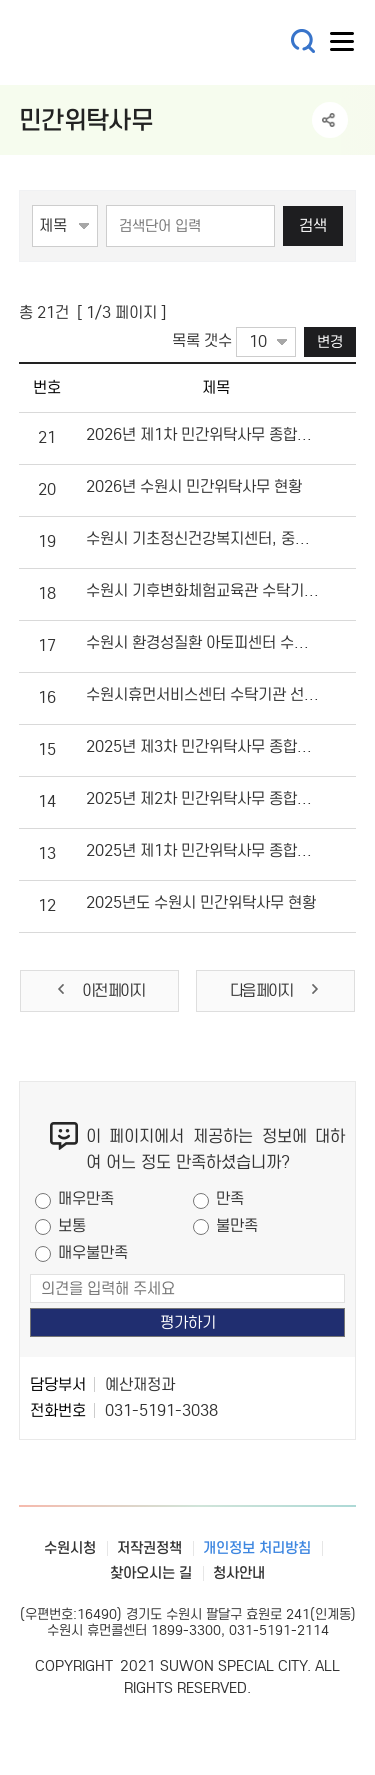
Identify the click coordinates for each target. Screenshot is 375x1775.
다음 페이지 (275, 990)
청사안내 (239, 1573)
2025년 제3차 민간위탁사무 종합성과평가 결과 (202, 746)
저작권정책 (149, 1548)
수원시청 (70, 1548)
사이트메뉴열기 (343, 46)
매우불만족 (93, 1252)
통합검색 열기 (303, 41)
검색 (313, 225)
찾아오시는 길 (151, 1573)
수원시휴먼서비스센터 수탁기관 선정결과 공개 (202, 694)
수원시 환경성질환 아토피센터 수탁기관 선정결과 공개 (202, 642)
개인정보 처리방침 (257, 1548)
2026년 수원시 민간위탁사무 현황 (194, 486)
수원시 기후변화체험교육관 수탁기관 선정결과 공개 (202, 590)
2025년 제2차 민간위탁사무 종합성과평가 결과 (202, 798)
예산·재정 (139, 42)
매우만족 (86, 1198)
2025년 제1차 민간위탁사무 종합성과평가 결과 (202, 850)
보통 (72, 1225)
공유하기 (330, 120)
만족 (230, 1198)
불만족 (237, 1225)
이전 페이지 (99, 990)
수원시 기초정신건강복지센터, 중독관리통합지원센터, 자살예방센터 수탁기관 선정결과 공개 (202, 538)
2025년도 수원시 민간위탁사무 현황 (201, 902)
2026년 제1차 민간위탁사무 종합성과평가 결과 (202, 434)
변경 (330, 341)
